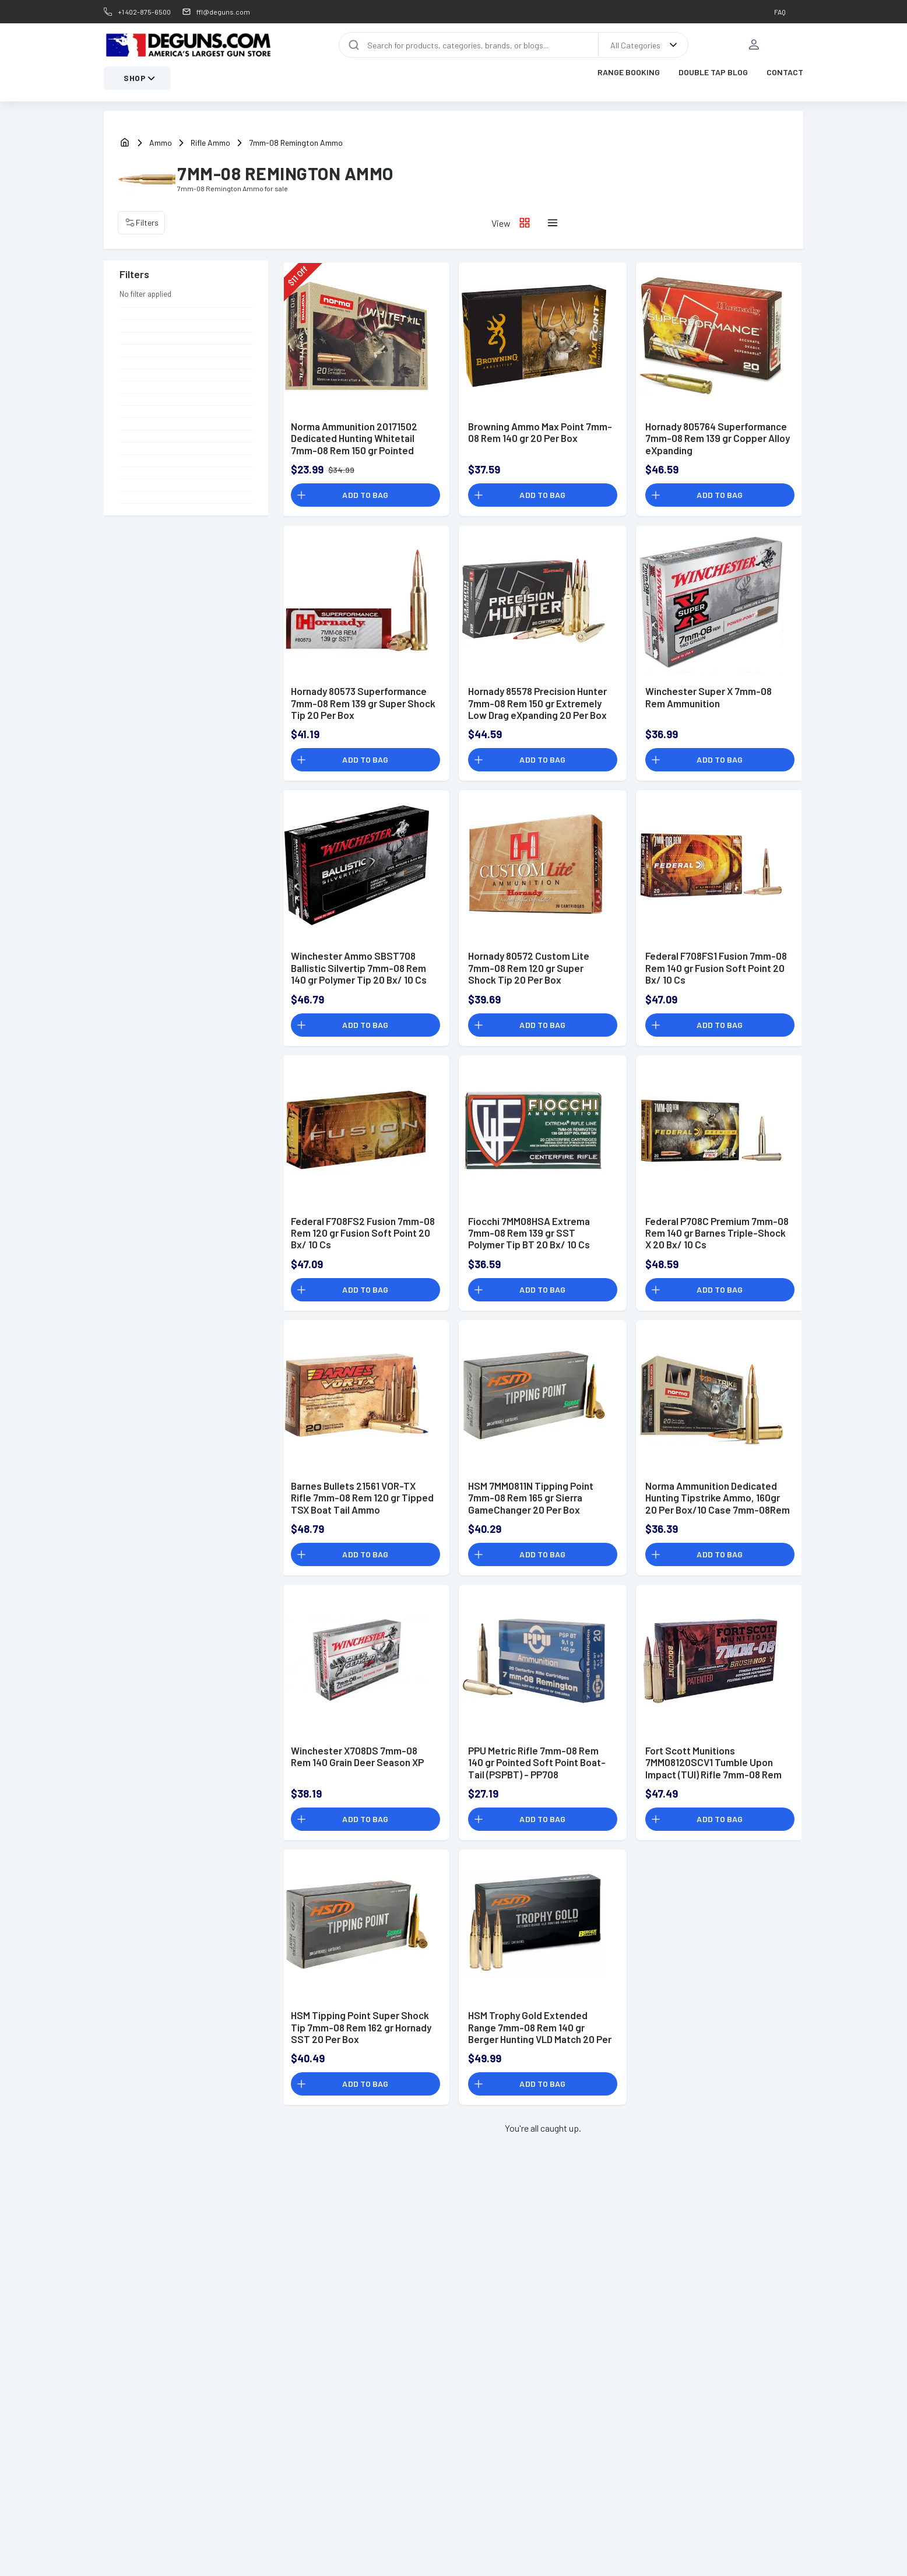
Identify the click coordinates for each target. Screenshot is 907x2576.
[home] (125, 144)
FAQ (780, 12)
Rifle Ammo (210, 143)
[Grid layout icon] (525, 223)
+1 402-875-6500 (144, 12)
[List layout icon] (553, 223)
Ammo (160, 143)
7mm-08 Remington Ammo (296, 143)
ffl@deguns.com (223, 12)
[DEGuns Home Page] (188, 45)
